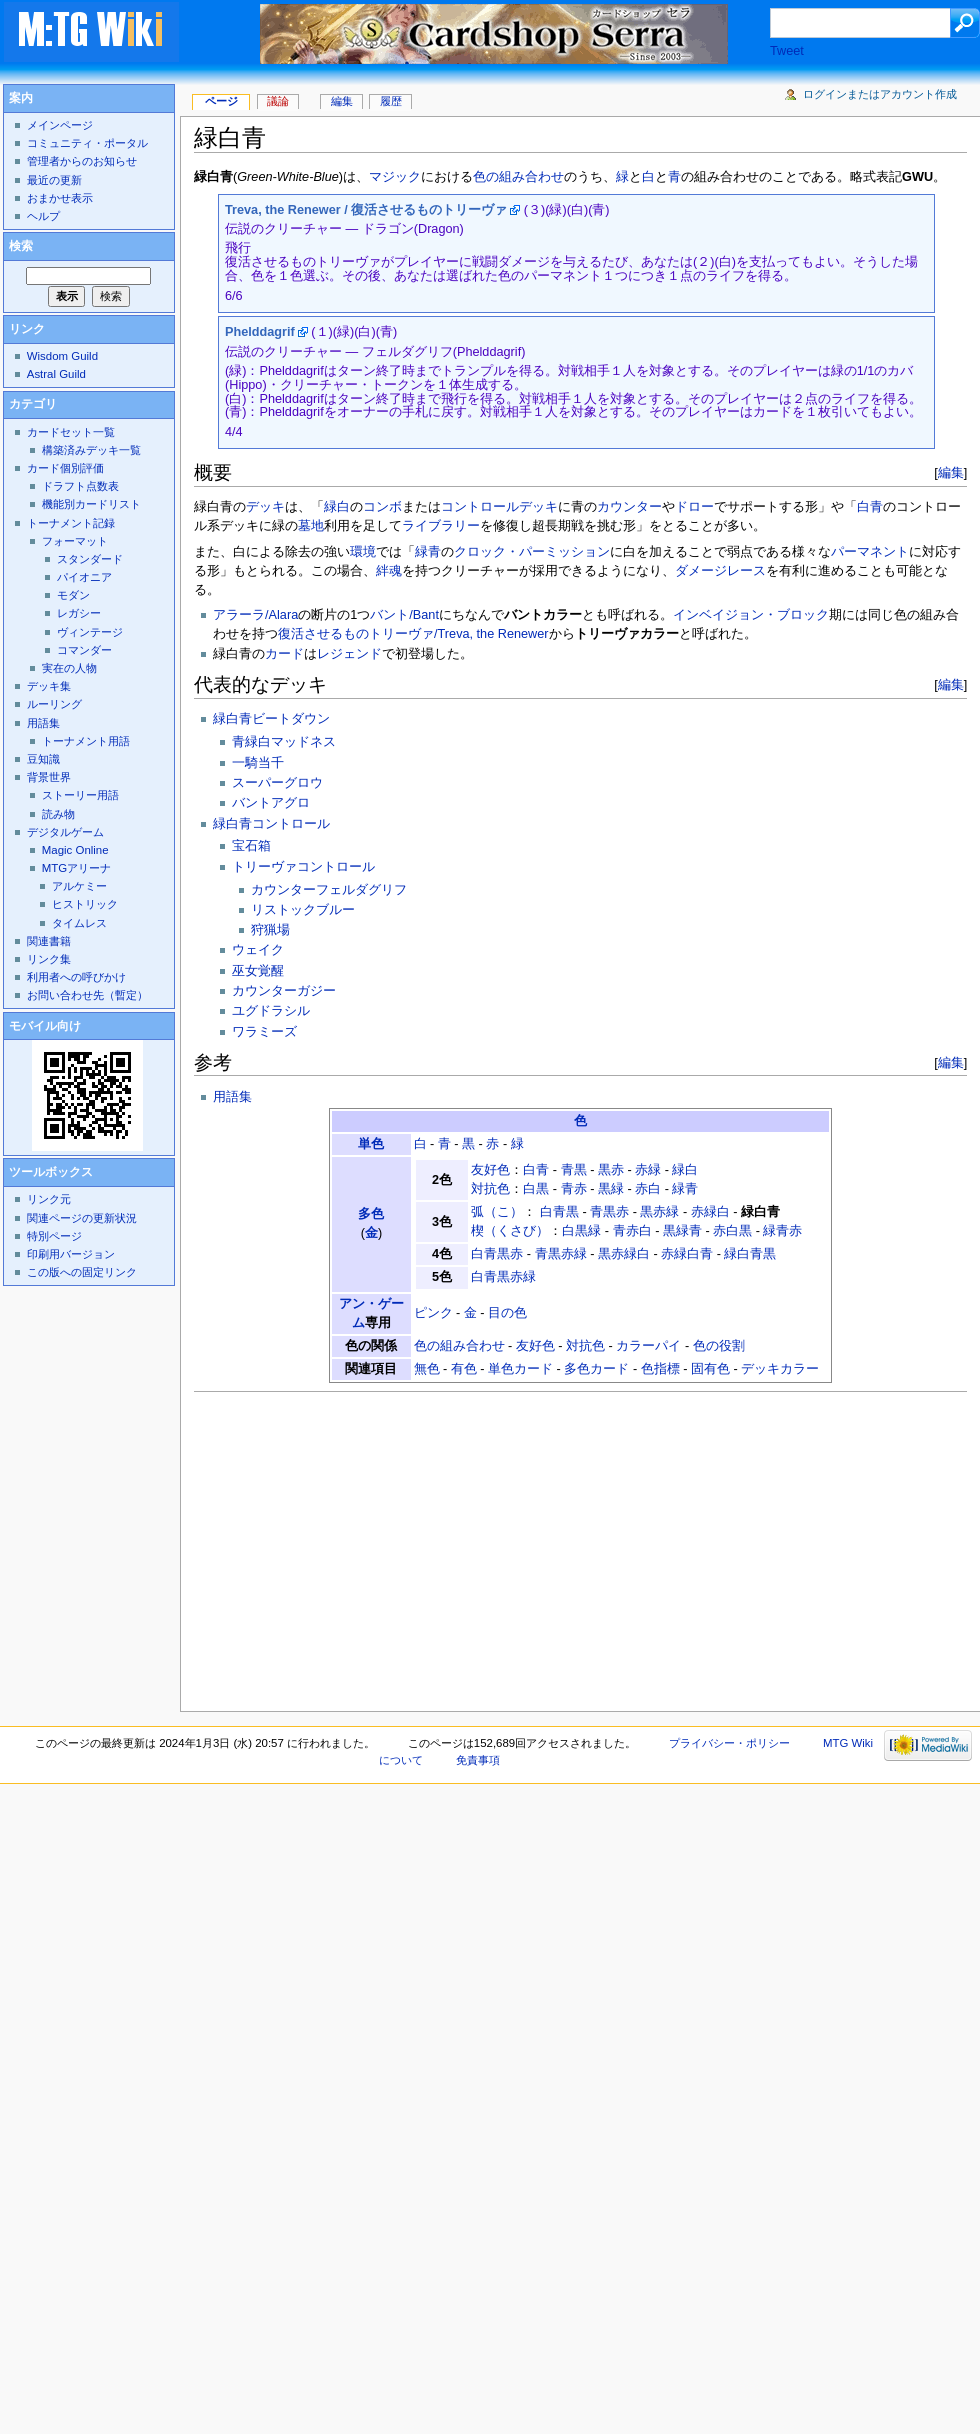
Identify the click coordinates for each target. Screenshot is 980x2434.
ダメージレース (720, 571)
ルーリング (54, 704)
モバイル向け (45, 1026)
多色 (371, 1214)
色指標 (660, 1369)
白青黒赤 (497, 1254)
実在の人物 (69, 668)
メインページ (60, 125)
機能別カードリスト (91, 504)
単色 (371, 1144)
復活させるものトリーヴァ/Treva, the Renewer (413, 634)
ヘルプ (43, 216)
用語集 (232, 1097)
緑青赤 (782, 1231)
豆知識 (43, 759)
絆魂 (389, 571)
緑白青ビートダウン (271, 719)
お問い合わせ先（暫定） (87, 995)
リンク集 (49, 959)
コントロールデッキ (499, 507)
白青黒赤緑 (503, 1277)
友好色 (490, 1170)
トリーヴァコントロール (303, 867)
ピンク (433, 1313)
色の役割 (719, 1346)
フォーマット (75, 541)
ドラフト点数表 (80, 486)
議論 (278, 101)
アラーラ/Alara (255, 615)
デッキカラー (780, 1369)
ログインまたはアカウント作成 (880, 94)
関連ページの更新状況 (82, 1218)
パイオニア (84, 577)
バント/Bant (404, 615)
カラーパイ (648, 1346)
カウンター (629, 507)
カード (284, 654)
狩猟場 (270, 930)
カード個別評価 (65, 468)
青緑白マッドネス (284, 742)
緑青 (428, 552)
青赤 (574, 1189)
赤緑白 (710, 1212)
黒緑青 (682, 1231)
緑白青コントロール (271, 824)
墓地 (311, 526)
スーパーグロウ (277, 783)
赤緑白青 (687, 1254)
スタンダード (90, 559)
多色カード (596, 1369)
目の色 (507, 1313)
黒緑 (611, 1189)
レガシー (79, 613)
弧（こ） (497, 1212)
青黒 (574, 1170)
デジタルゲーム (65, 832)
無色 (427, 1369)
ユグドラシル (271, 1011)
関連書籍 (49, 941)
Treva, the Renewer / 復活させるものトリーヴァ (366, 210)
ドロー (694, 507)
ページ (221, 101)
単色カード (520, 1369)
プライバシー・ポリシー (729, 1743)
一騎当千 (258, 763)
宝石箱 (251, 846)
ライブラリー (441, 526)
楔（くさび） (510, 1231)
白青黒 (559, 1212)
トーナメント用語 (86, 741)
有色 (464, 1369)
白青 (870, 507)
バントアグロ (271, 803)
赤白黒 (732, 1231)
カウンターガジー (284, 991)
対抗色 (490, 1189)
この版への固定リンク (82, 1272)
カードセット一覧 (71, 432)
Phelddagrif (260, 332)
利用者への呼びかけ (76, 977)
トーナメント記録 (71, 523)
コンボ (382, 507)
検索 (21, 246)
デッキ (265, 507)
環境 (363, 552)
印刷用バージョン (71, 1254)
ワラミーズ (264, 1032)
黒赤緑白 (624, 1254)
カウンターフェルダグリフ (329, 890)
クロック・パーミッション (532, 552)
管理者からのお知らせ (82, 161)
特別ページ (54, 1236)
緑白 (337, 507)
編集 (951, 472)
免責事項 (478, 1760)
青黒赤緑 (561, 1254)
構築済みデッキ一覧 (91, 450)
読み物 (58, 814)
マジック (395, 177)
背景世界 (49, 777)
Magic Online (75, 850)
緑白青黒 (750, 1254)
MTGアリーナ (76, 868)
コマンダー (84, 650)
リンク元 (49, 1199)
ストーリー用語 (80, 795)
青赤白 (632, 1231)
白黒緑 (581, 1231)
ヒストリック (85, 904)
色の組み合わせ (518, 177)
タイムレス (79, 923)
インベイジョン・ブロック (751, 615)
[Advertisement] (388, 1546)
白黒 (536, 1189)
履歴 (391, 101)
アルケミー (79, 886)
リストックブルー (303, 910)
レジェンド (349, 654)
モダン (73, 595)
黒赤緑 (659, 1212)
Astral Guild (56, 374)
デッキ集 (49, 686)
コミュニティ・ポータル (87, 143)
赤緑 (648, 1170)
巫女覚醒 (258, 971)
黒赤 (611, 1170)
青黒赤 (609, 1212)
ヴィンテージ (90, 632)
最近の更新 (54, 180)
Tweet (787, 51)
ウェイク (258, 950)
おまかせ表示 (60, 198)
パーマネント (870, 552)
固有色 (710, 1369)
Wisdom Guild (62, 356)
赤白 (648, 1189)
